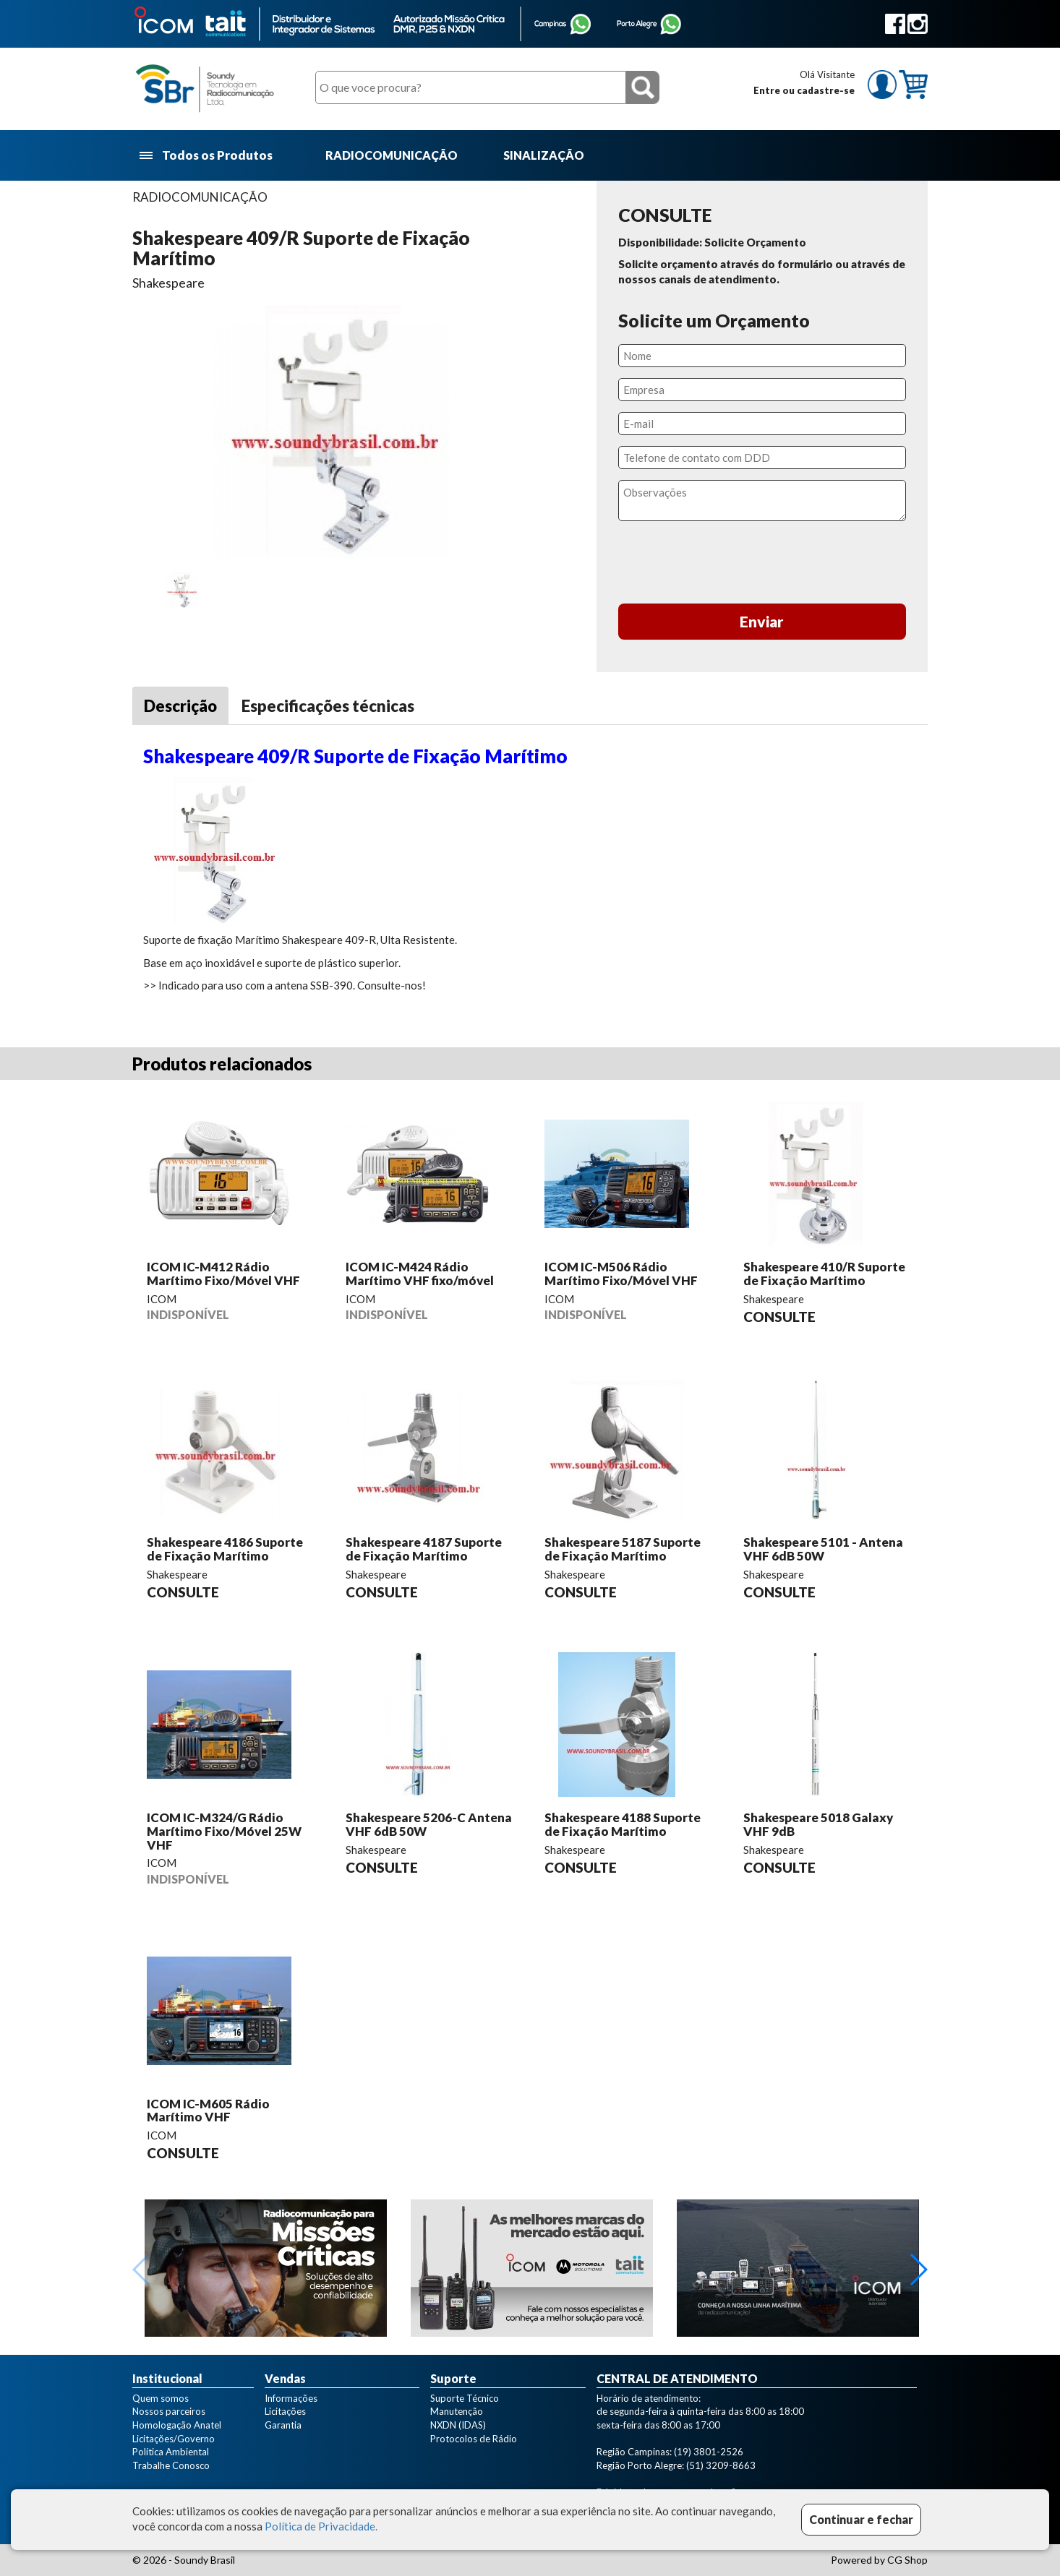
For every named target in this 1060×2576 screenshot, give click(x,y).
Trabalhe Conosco (171, 2465)
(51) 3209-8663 (721, 2465)
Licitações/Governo (173, 2438)
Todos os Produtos (207, 155)
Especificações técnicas (328, 706)
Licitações (285, 2411)
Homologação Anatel (176, 2425)
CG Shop (907, 2560)
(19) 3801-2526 (708, 2451)
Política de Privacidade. (321, 2526)
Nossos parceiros (168, 2411)
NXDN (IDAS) (458, 2425)
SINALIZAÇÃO (543, 155)
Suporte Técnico (464, 2398)
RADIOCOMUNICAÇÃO (391, 155)
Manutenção (456, 2411)
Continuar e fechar (861, 2519)
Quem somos (160, 2398)
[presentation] (762, 564)
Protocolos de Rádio (473, 2438)
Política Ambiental (170, 2451)
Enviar (762, 621)
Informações (291, 2398)
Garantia (283, 2425)
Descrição (180, 706)
